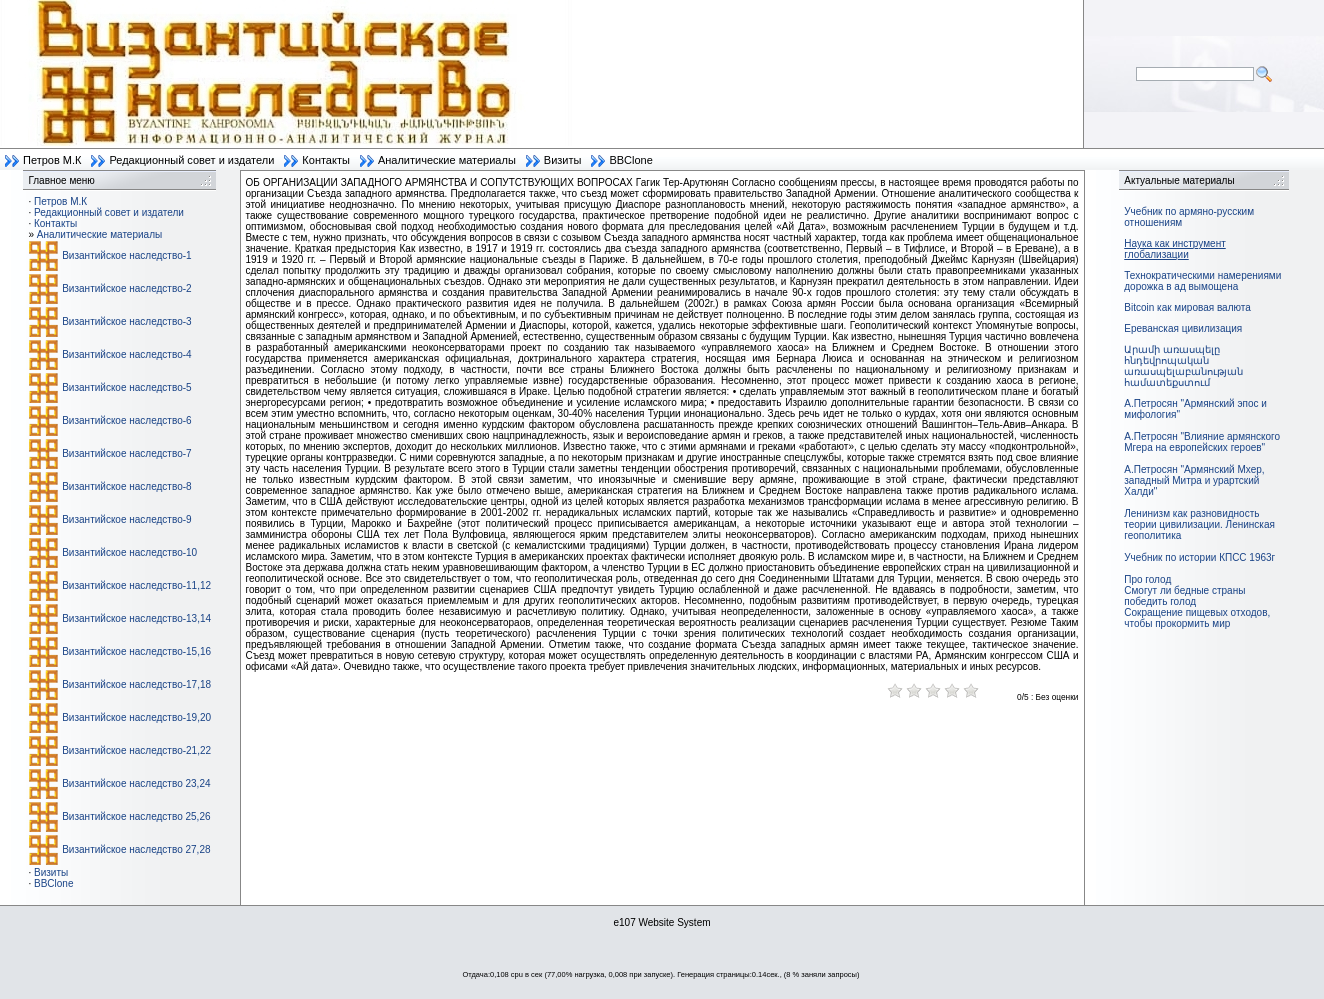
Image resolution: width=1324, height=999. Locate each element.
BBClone (630, 160)
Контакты (326, 160)
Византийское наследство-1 (126, 255)
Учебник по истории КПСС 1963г (1199, 557)
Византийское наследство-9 (126, 519)
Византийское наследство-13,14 (136, 618)
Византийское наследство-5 (126, 387)
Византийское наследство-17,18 (136, 684)
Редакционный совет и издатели (191, 160)
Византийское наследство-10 (129, 552)
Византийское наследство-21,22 (136, 750)
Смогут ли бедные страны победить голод (1184, 596)
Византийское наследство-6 (126, 420)
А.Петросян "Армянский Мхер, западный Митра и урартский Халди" (1194, 480)
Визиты (563, 160)
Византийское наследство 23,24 (136, 783)
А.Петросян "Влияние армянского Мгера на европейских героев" (1202, 442)
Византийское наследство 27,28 (136, 849)
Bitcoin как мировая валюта (1187, 307)
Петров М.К (52, 160)
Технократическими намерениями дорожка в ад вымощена (1202, 281)
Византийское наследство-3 (126, 321)
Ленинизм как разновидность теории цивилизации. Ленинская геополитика (1199, 524)
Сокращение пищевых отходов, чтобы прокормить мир (1197, 618)
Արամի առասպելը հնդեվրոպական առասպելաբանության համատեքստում (1183, 366)
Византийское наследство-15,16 (136, 651)
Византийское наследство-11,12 (136, 585)
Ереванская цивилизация (1183, 328)
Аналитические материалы (447, 160)
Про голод (1147, 579)
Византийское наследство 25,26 (136, 816)
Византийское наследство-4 (126, 354)
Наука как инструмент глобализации (1174, 249)
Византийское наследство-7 (126, 453)
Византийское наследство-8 (126, 486)
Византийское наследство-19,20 (136, 717)
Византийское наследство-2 (126, 288)
